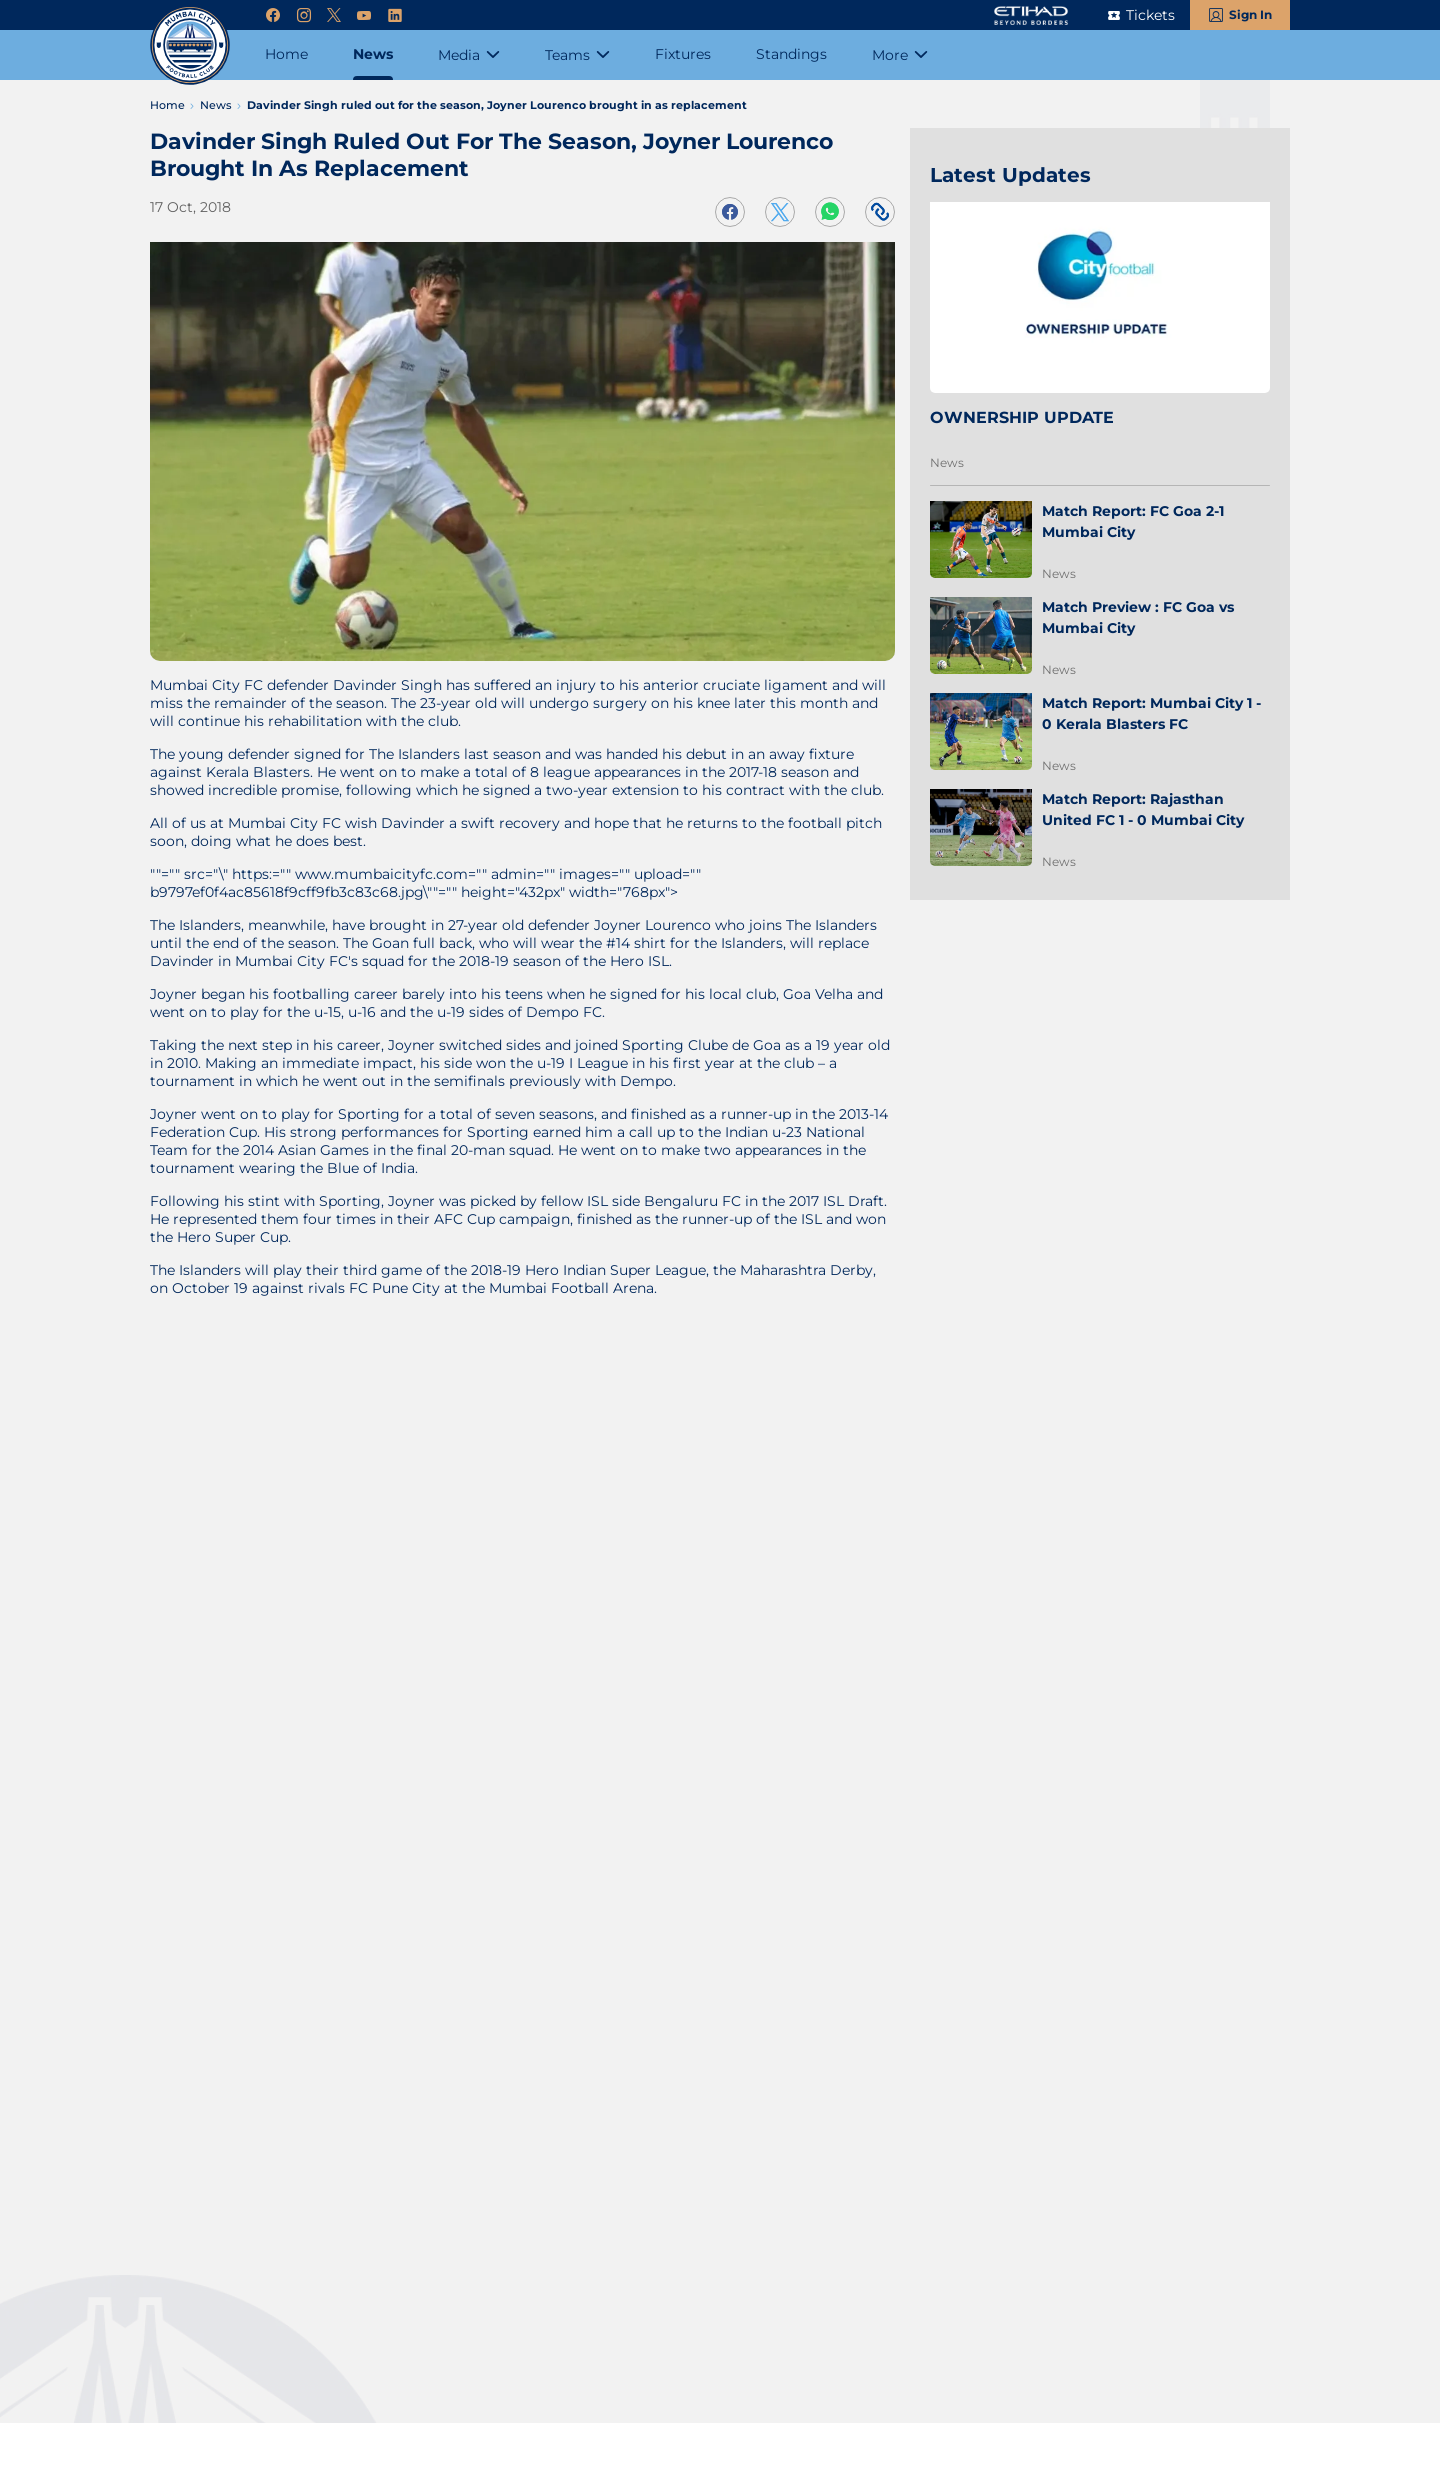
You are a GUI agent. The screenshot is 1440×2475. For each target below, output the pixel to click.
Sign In (1250, 14)
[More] (900, 55)
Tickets (1150, 15)
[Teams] (577, 55)
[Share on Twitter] (780, 212)
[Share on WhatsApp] (830, 212)
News (947, 462)
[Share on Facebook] (730, 212)
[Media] (469, 55)
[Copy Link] (880, 212)
